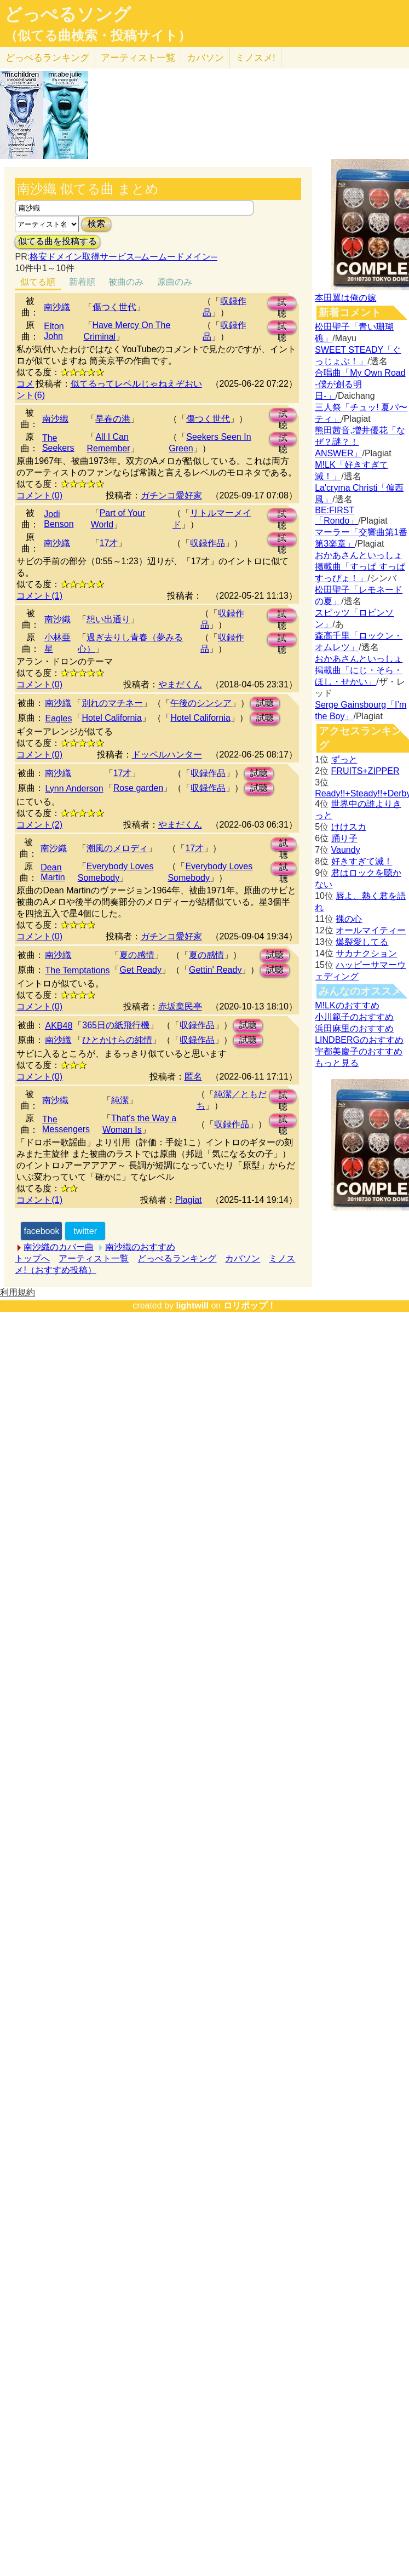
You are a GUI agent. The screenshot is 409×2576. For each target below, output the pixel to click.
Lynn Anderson (74, 788)
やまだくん (180, 684)
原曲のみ (174, 281)
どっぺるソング (67, 14)
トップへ (32, 1258)
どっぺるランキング (176, 1258)
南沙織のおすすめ (140, 1247)
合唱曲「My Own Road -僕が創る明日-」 (360, 384)
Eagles (58, 718)
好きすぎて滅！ (362, 861)
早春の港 (112, 418)
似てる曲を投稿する (57, 241)
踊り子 (344, 838)
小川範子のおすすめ (354, 1017)
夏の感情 (136, 955)
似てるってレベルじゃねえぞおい (136, 383)
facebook (41, 1231)
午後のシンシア (201, 703)
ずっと (344, 759)
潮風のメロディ (117, 848)
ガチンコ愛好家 (171, 495)
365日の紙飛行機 (115, 1025)
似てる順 (37, 281)
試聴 (282, 303)
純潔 (120, 1100)
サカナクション (366, 953)
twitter (85, 1231)
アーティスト (138, 58)
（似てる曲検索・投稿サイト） (97, 35)
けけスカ (348, 826)
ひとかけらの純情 (117, 1040)
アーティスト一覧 (94, 1258)
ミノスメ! (255, 58)
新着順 (82, 281)
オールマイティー (371, 930)
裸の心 (349, 918)
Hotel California (111, 717)
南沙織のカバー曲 (59, 1247)
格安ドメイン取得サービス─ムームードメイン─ (123, 256)
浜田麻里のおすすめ (354, 1028)
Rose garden (138, 788)
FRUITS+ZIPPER (365, 771)
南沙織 (57, 307)
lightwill (192, 1305)
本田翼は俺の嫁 (345, 297)
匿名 (193, 1076)
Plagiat (188, 1199)
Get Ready (140, 969)
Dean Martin (53, 872)
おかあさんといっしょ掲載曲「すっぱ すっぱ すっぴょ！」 (360, 566)
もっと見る (337, 1063)
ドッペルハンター (167, 754)
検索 (96, 223)
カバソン (205, 58)
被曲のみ (125, 281)
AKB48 (58, 1025)
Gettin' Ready (215, 969)
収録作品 (207, 543)
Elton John (54, 331)
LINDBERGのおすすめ (359, 1040)
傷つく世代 (114, 307)
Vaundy (345, 849)
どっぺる (47, 58)
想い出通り (108, 619)
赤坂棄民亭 (180, 1006)
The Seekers (58, 442)
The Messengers (66, 1124)
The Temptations (77, 970)
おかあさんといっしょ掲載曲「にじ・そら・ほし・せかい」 (358, 670)
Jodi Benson (58, 519)
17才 (109, 543)
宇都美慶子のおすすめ (358, 1051)
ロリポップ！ (249, 1305)
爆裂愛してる (362, 941)
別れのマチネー (112, 703)
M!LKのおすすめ (347, 1005)
